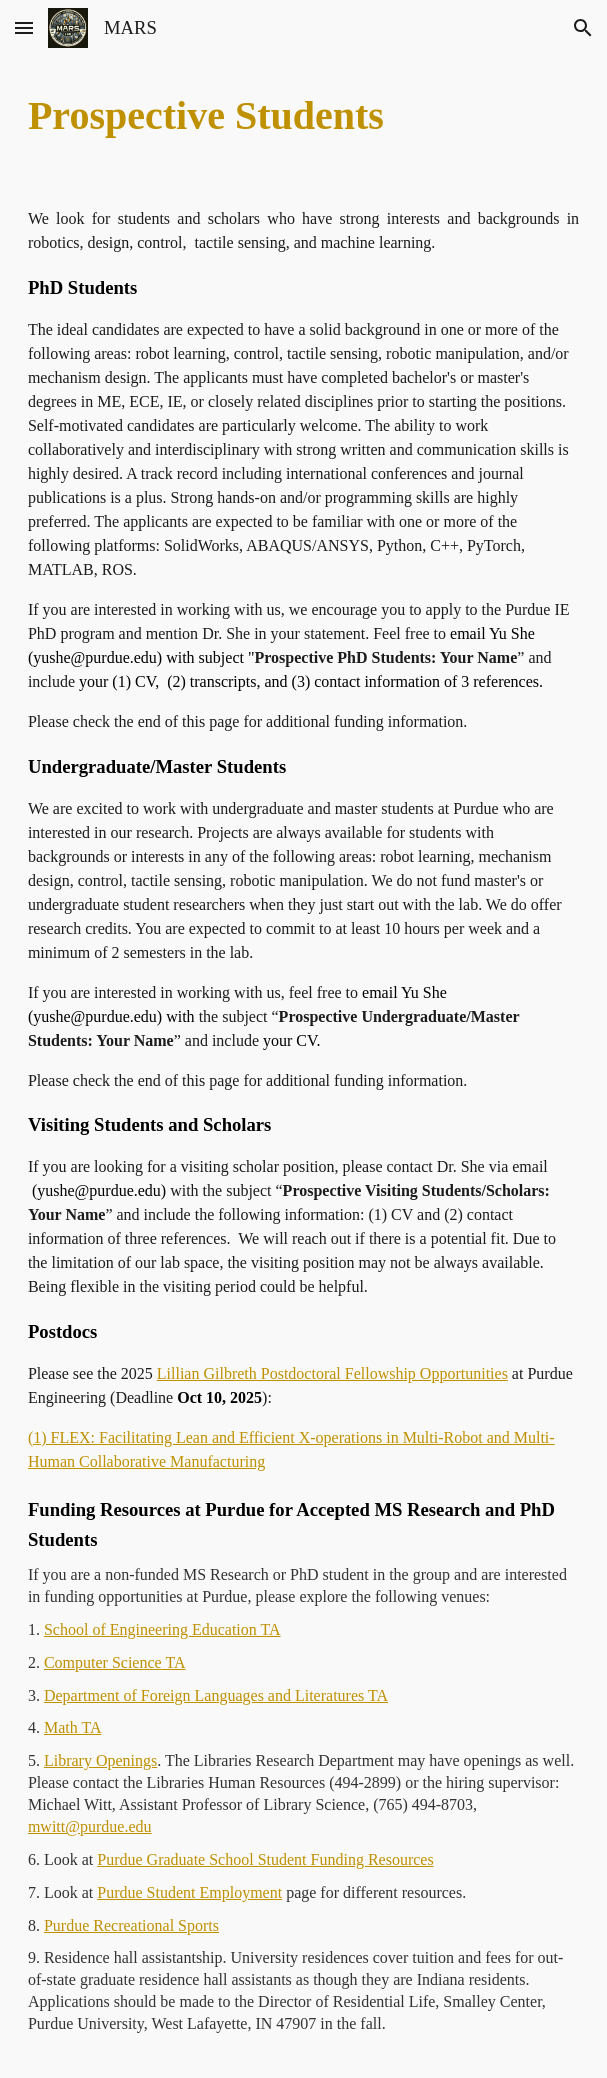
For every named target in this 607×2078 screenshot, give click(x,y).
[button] (24, 27)
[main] (303, 115)
